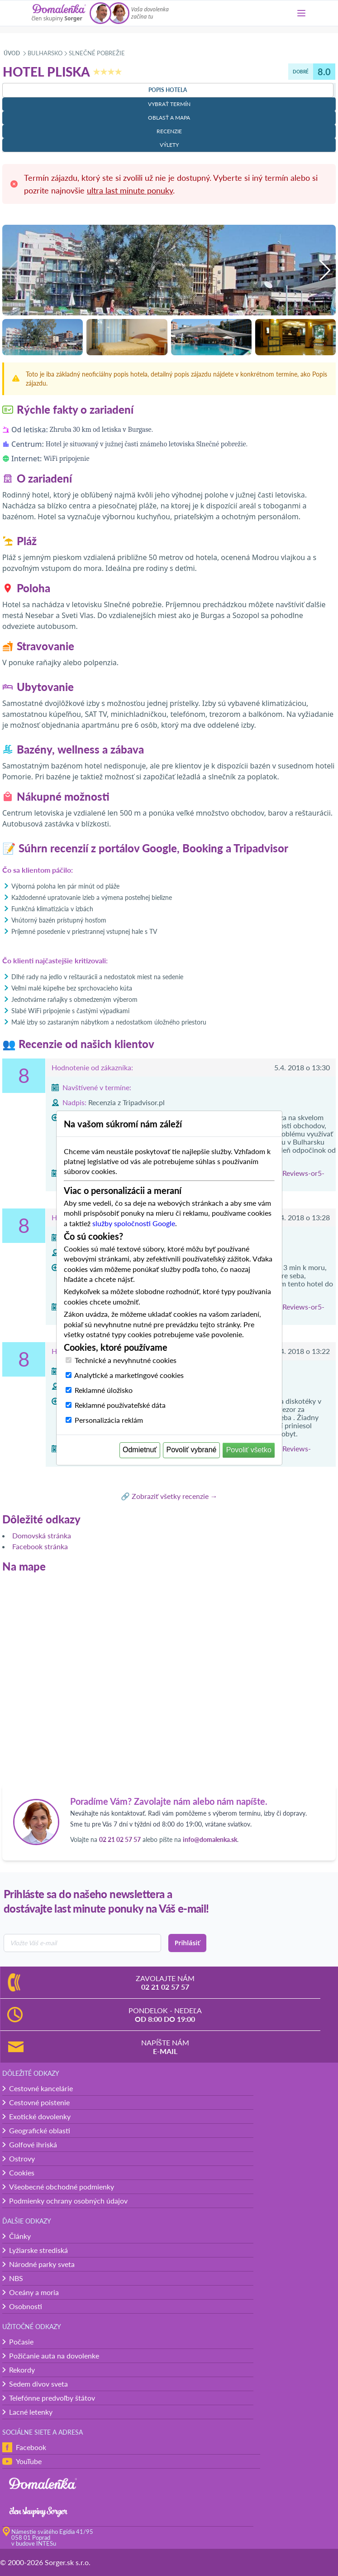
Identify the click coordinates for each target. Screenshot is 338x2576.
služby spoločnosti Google (133, 1223)
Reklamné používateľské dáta (120, 1405)
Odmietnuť (140, 1450)
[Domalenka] (59, 13)
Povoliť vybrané (192, 1450)
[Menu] (301, 13)
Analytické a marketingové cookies (129, 1375)
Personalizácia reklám (109, 1420)
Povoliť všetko (248, 1450)
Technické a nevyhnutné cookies (125, 1360)
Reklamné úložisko (104, 1390)
